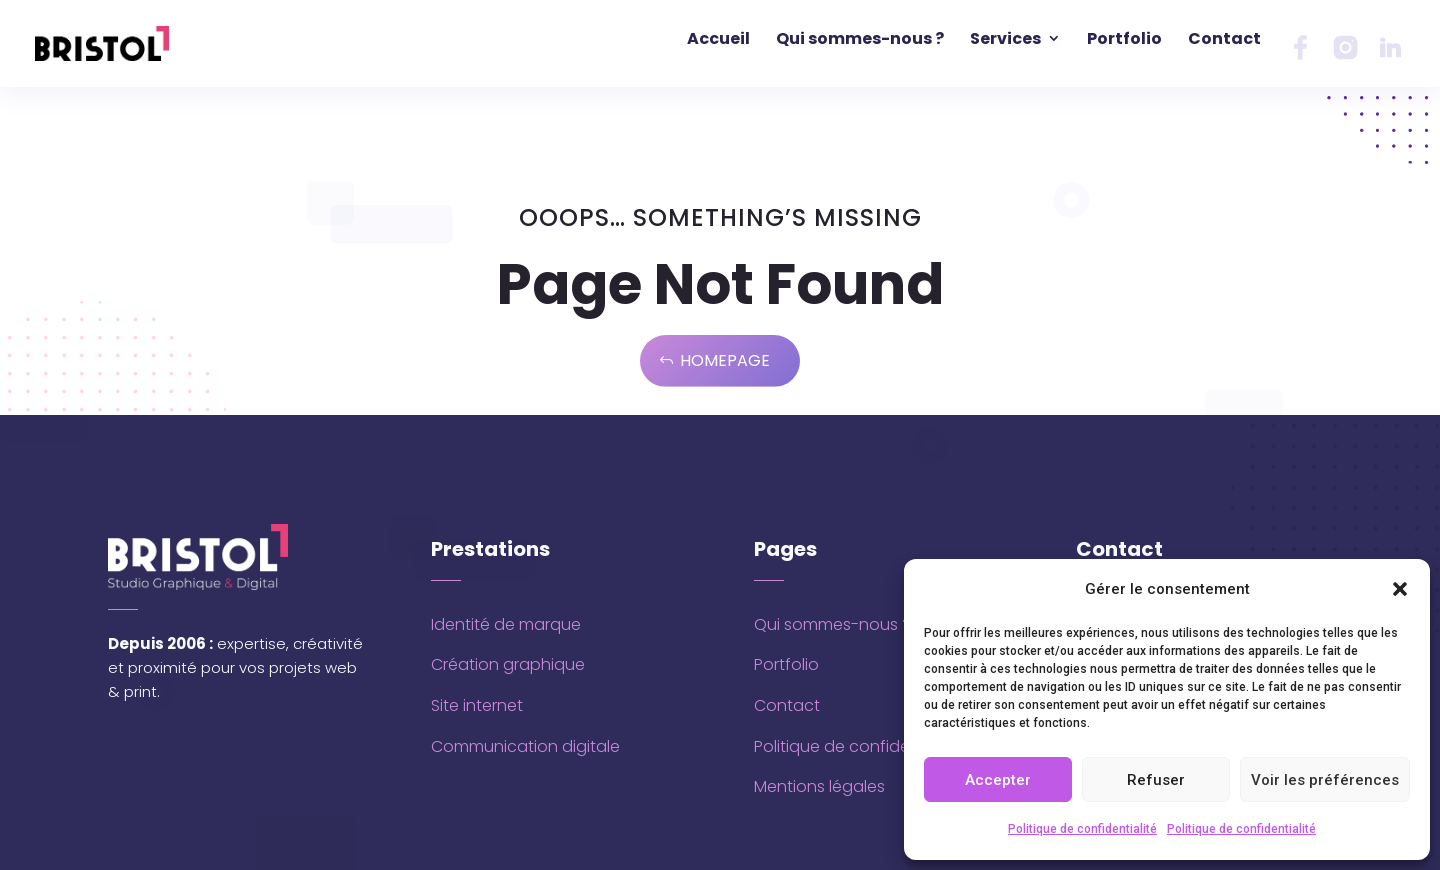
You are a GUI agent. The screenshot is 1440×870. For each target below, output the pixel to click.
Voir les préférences (1325, 780)
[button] (1400, 589)
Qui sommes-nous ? (832, 624)
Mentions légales (819, 786)
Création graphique (508, 664)
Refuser (1156, 780)
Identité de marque (506, 624)
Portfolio (786, 664)
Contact (787, 705)
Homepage (725, 360)
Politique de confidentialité (1082, 829)
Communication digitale (525, 746)
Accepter (998, 780)
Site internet (477, 705)
